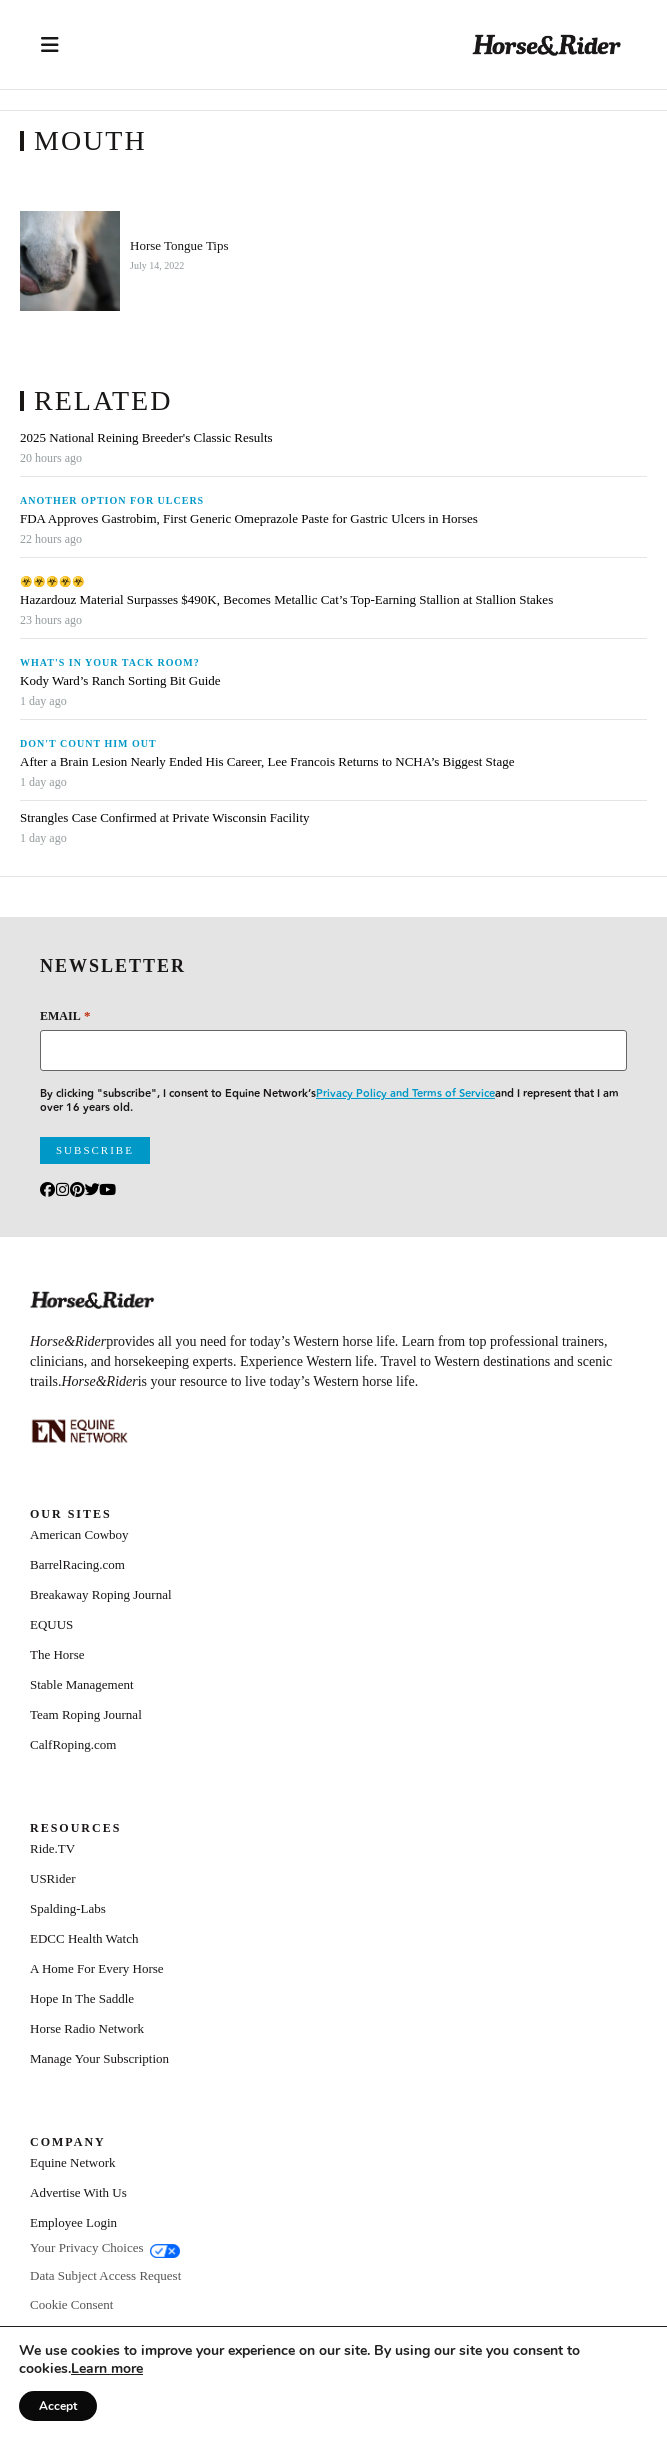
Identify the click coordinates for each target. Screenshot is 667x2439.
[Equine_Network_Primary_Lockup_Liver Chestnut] (80, 1431)
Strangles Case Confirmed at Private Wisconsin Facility (165, 818)
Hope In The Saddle (82, 1998)
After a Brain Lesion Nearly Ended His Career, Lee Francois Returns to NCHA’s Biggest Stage (267, 762)
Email (65, 1015)
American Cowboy (79, 1534)
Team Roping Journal (86, 1714)
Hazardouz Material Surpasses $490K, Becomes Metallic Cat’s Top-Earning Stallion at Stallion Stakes (286, 600)
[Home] (547, 44)
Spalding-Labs (68, 1908)
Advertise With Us (78, 2192)
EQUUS (51, 1624)
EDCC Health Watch (84, 1938)
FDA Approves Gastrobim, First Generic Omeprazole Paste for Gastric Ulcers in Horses (249, 519)
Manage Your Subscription (99, 2058)
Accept (58, 2406)
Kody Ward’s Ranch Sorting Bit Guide (122, 681)
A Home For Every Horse (97, 1968)
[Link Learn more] (107, 2368)
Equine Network (73, 2162)
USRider (53, 1878)
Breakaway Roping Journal (101, 1594)
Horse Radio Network (87, 2028)
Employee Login (73, 2222)
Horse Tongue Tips (179, 246)
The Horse (57, 1654)
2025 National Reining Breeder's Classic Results (146, 438)
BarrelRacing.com (77, 1564)
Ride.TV (52, 1848)
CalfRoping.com (73, 1744)
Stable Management (82, 1684)
